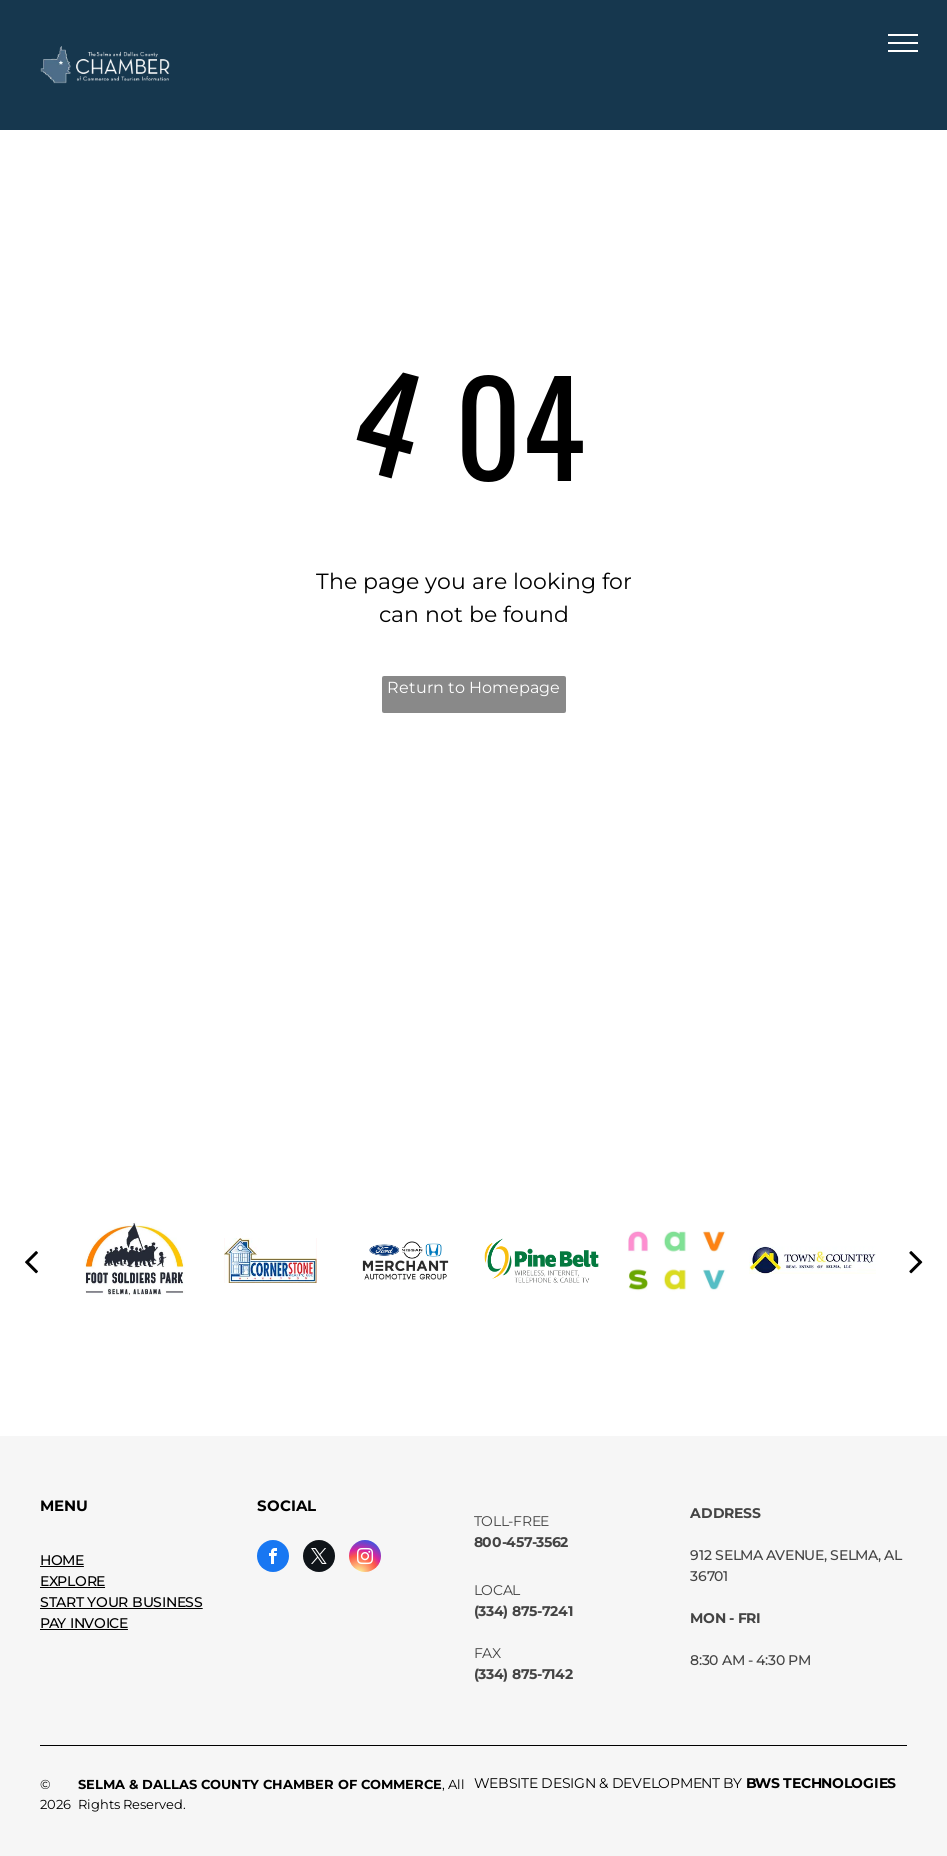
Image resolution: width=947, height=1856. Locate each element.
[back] (31, 1261)
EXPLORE (72, 1581)
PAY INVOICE (84, 1623)
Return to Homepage (473, 687)
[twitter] (319, 1558)
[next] (916, 1261)
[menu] (903, 43)
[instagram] (365, 1558)
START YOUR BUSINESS (121, 1602)
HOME (62, 1560)
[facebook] (273, 1558)
